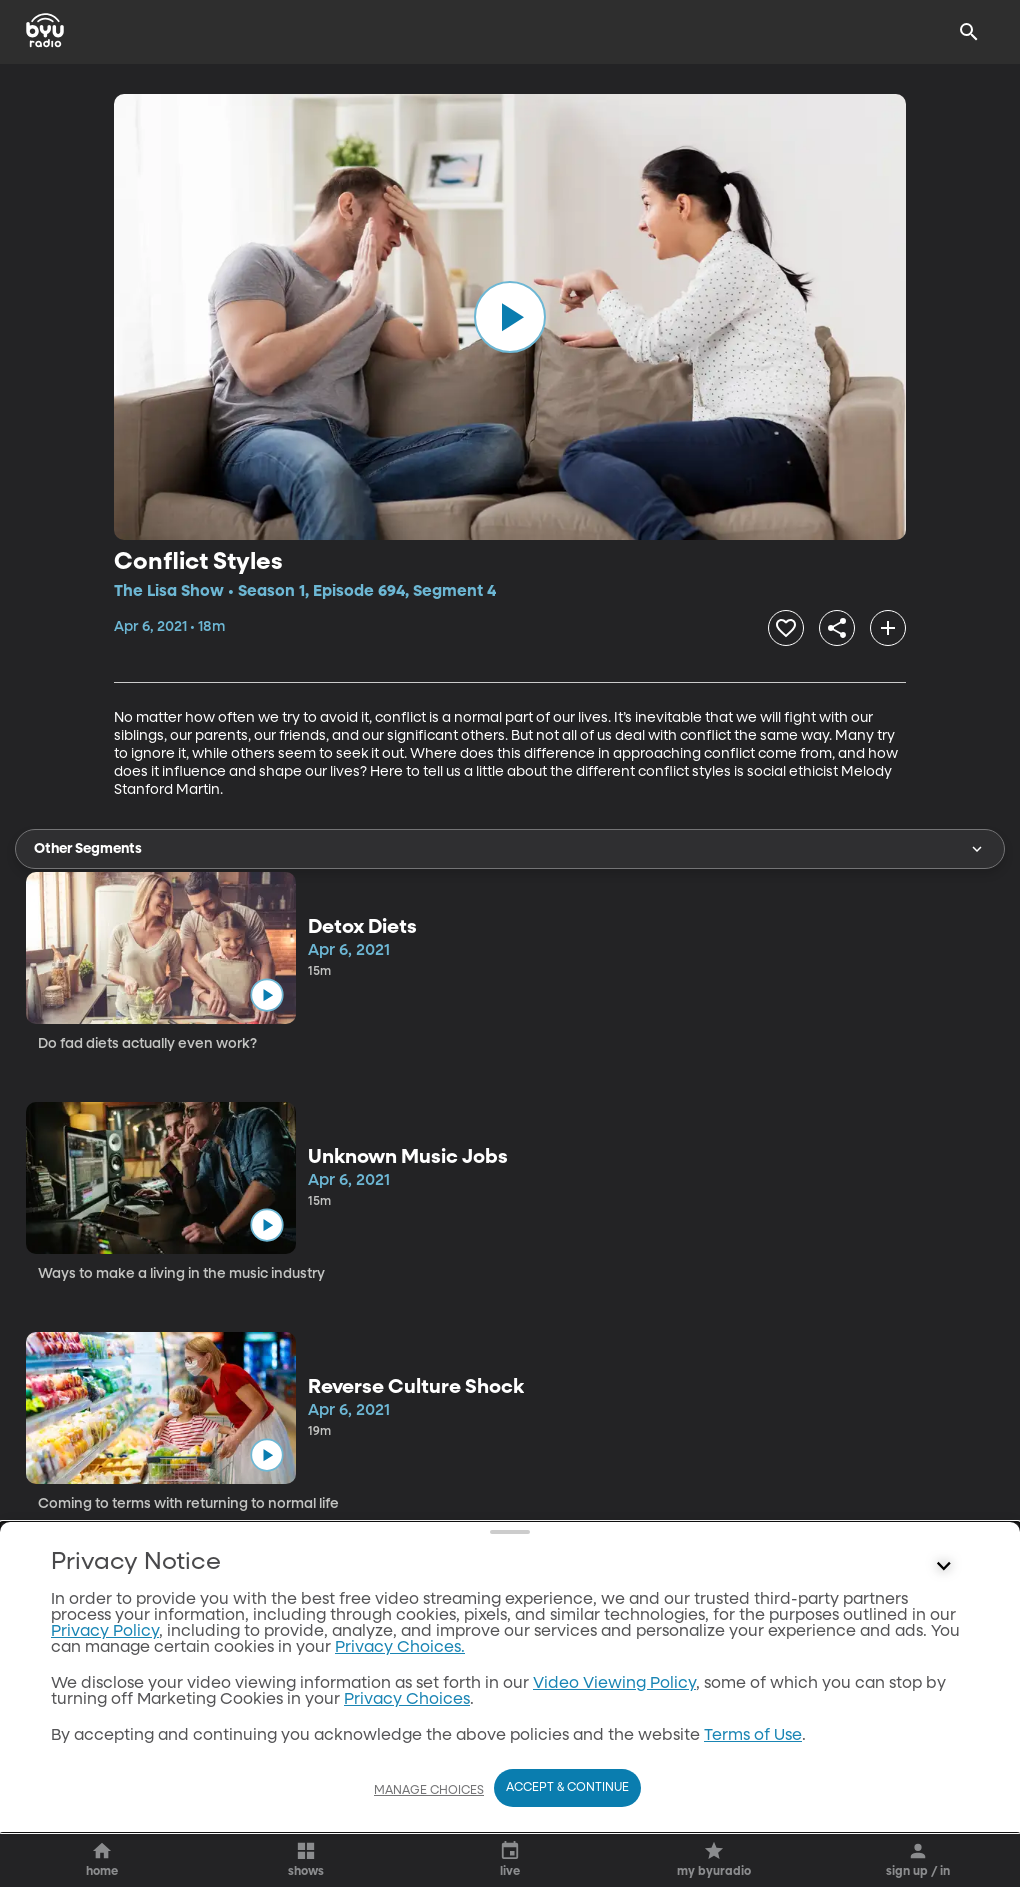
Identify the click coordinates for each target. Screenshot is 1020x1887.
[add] (888, 628)
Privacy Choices (407, 1700)
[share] (837, 628)
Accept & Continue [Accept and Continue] (567, 1788)
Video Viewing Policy (614, 1684)
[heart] (786, 628)
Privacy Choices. (400, 1648)
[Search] (969, 32)
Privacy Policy (105, 1632)
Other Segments (510, 849)
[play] (510, 317)
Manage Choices (429, 1791)
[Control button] (944, 1567)
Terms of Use (753, 1736)
